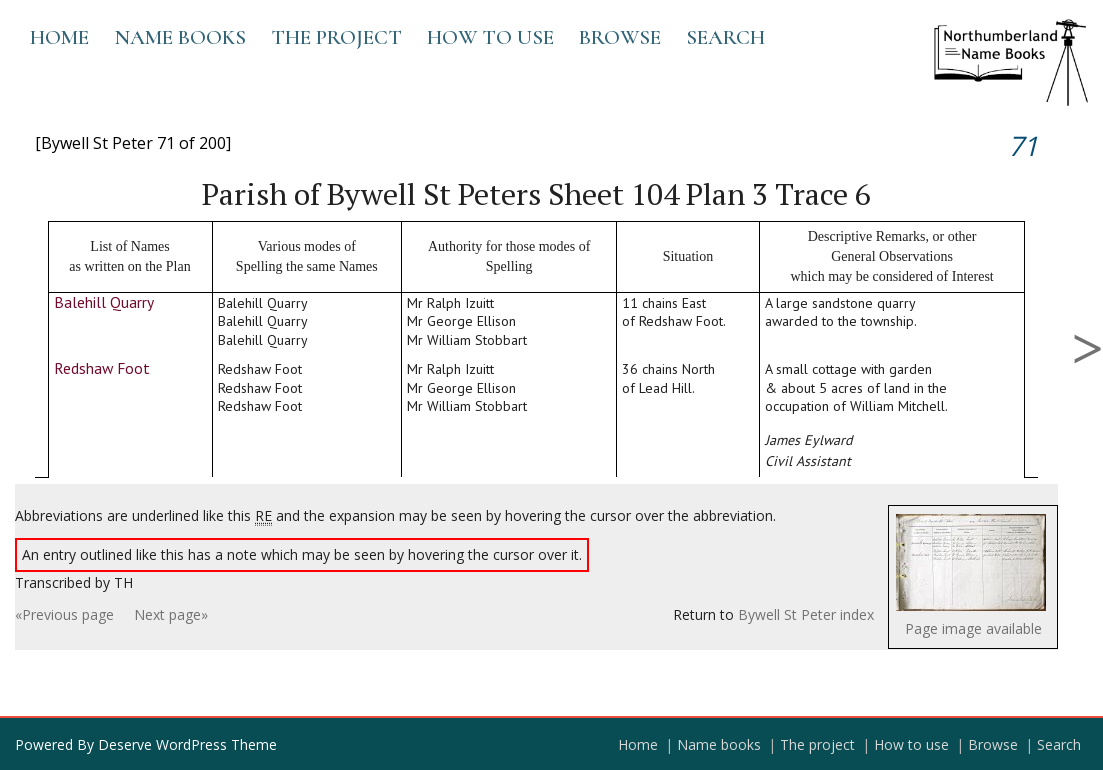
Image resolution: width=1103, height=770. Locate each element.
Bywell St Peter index (806, 614)
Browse (620, 37)
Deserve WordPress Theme (187, 744)
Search (725, 37)
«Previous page (64, 614)
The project (336, 37)
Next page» (171, 614)
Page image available (973, 628)
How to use (490, 37)
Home (59, 37)
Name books (180, 37)
